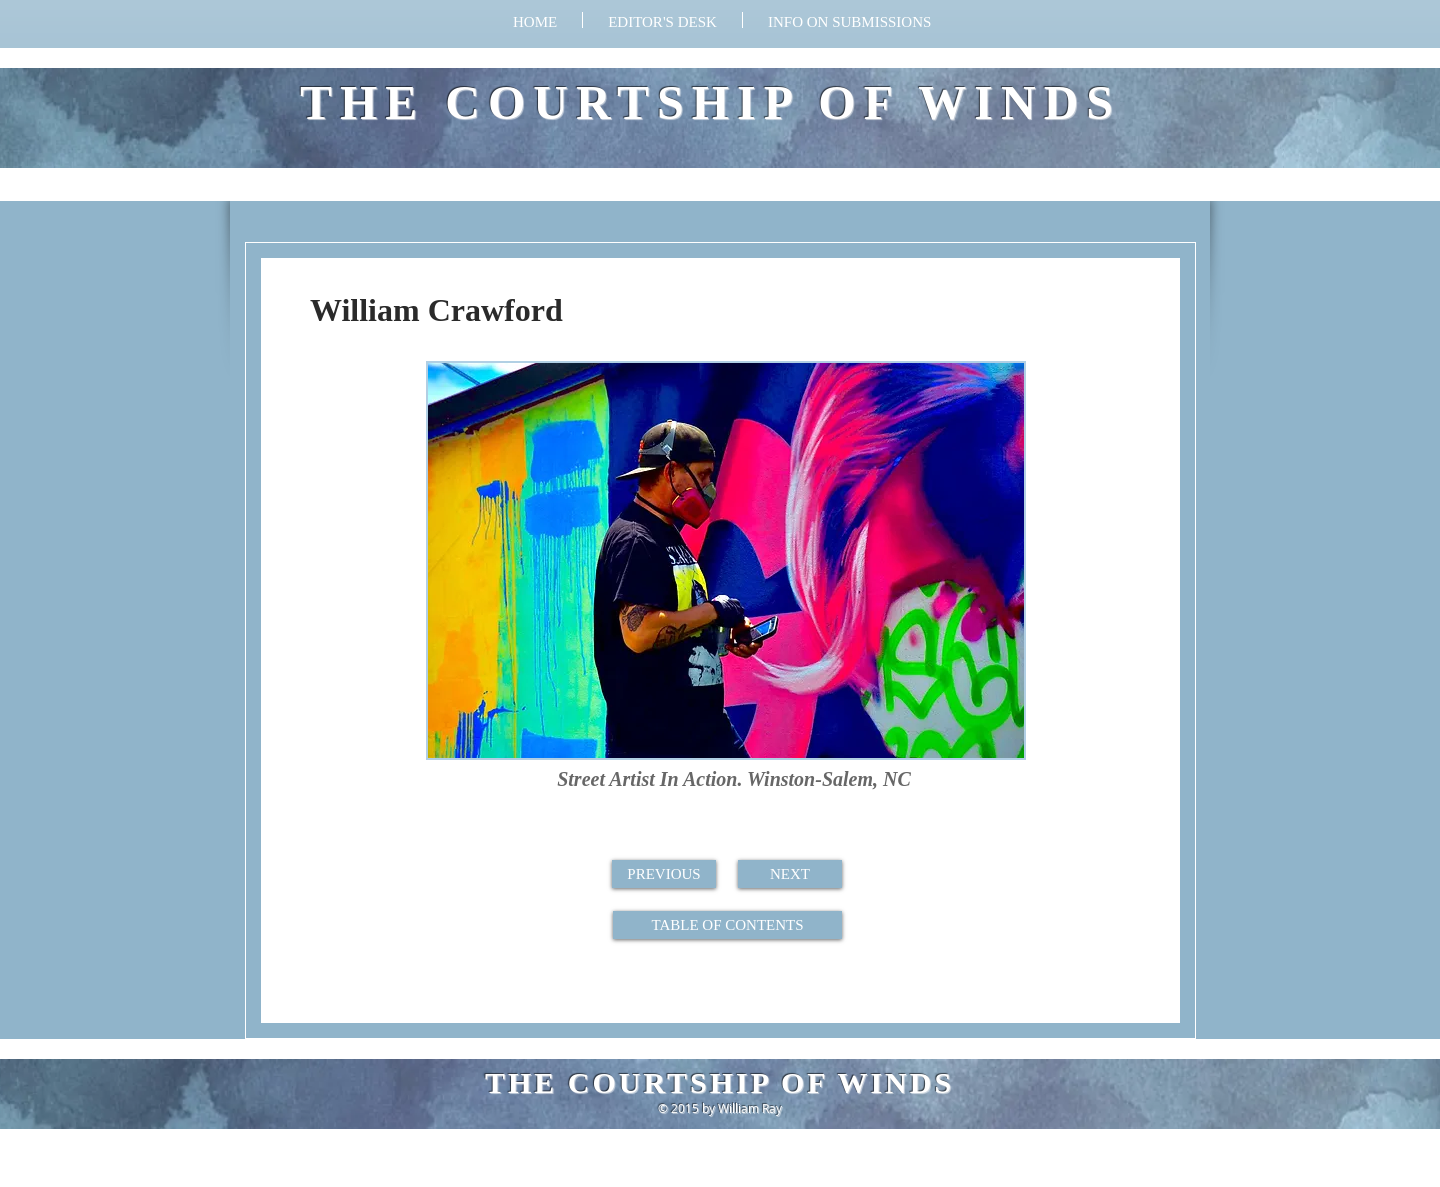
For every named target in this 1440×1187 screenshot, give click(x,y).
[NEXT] (790, 874)
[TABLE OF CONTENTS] (727, 925)
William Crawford (436, 310)
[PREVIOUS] (664, 874)
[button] (849, 20)
